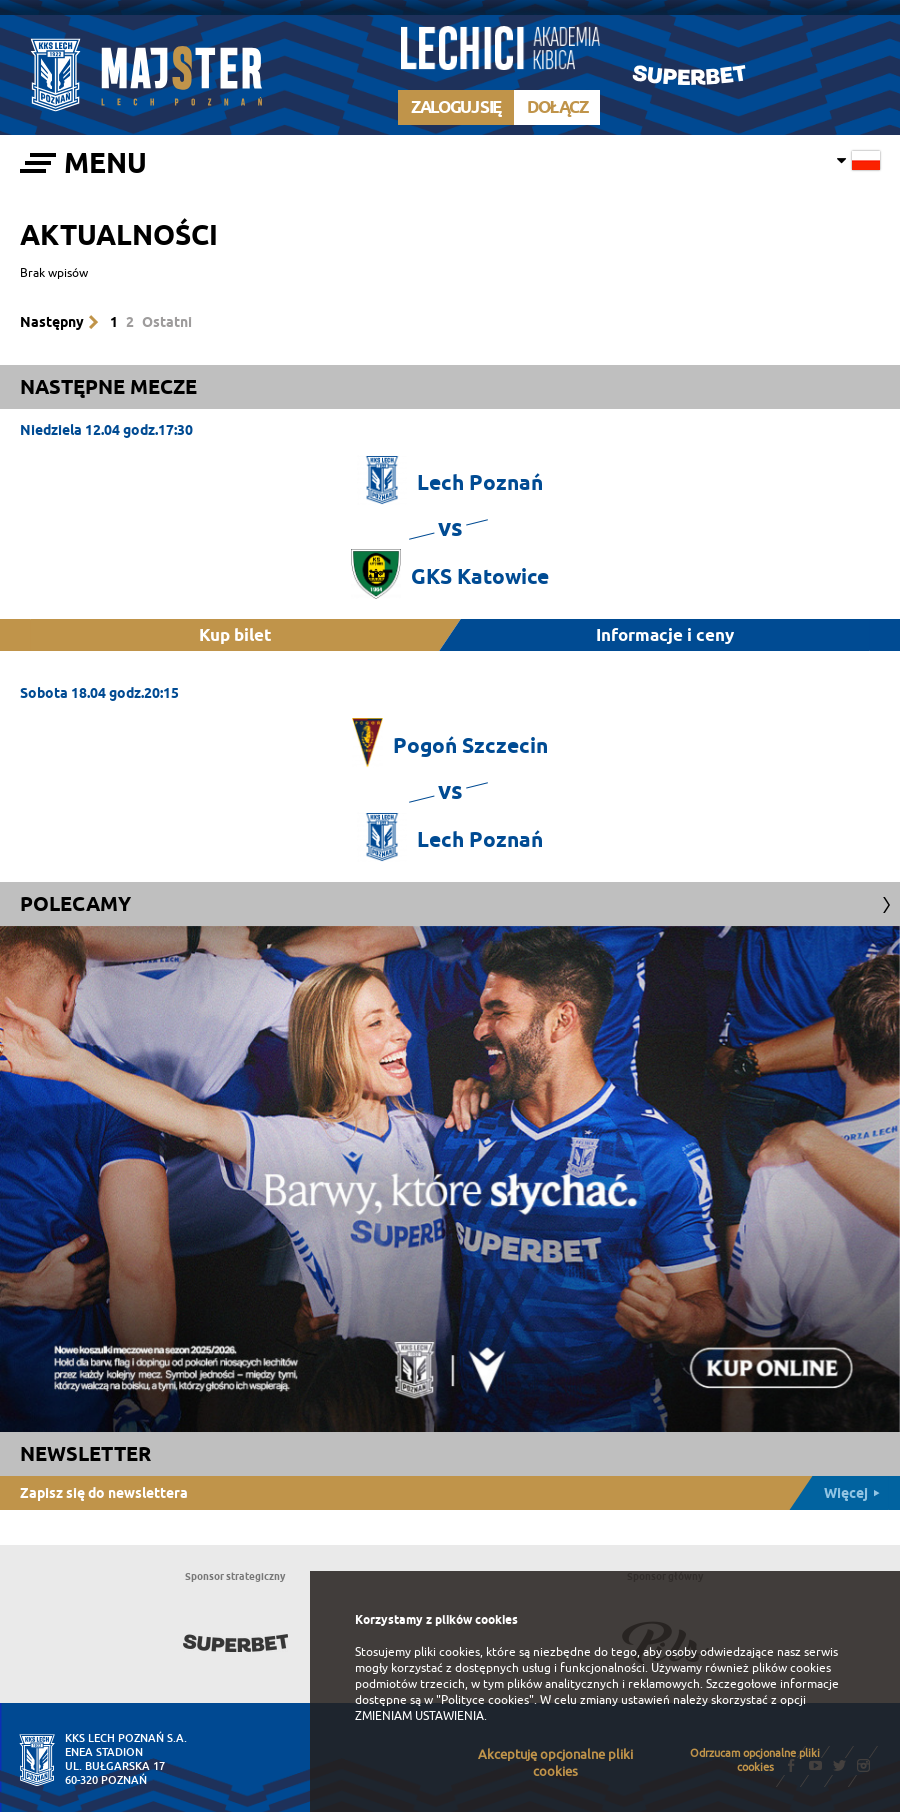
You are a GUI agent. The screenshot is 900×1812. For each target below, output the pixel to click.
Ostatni (167, 322)
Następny (52, 322)
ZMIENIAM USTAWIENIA (419, 1716)
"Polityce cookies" (485, 1700)
